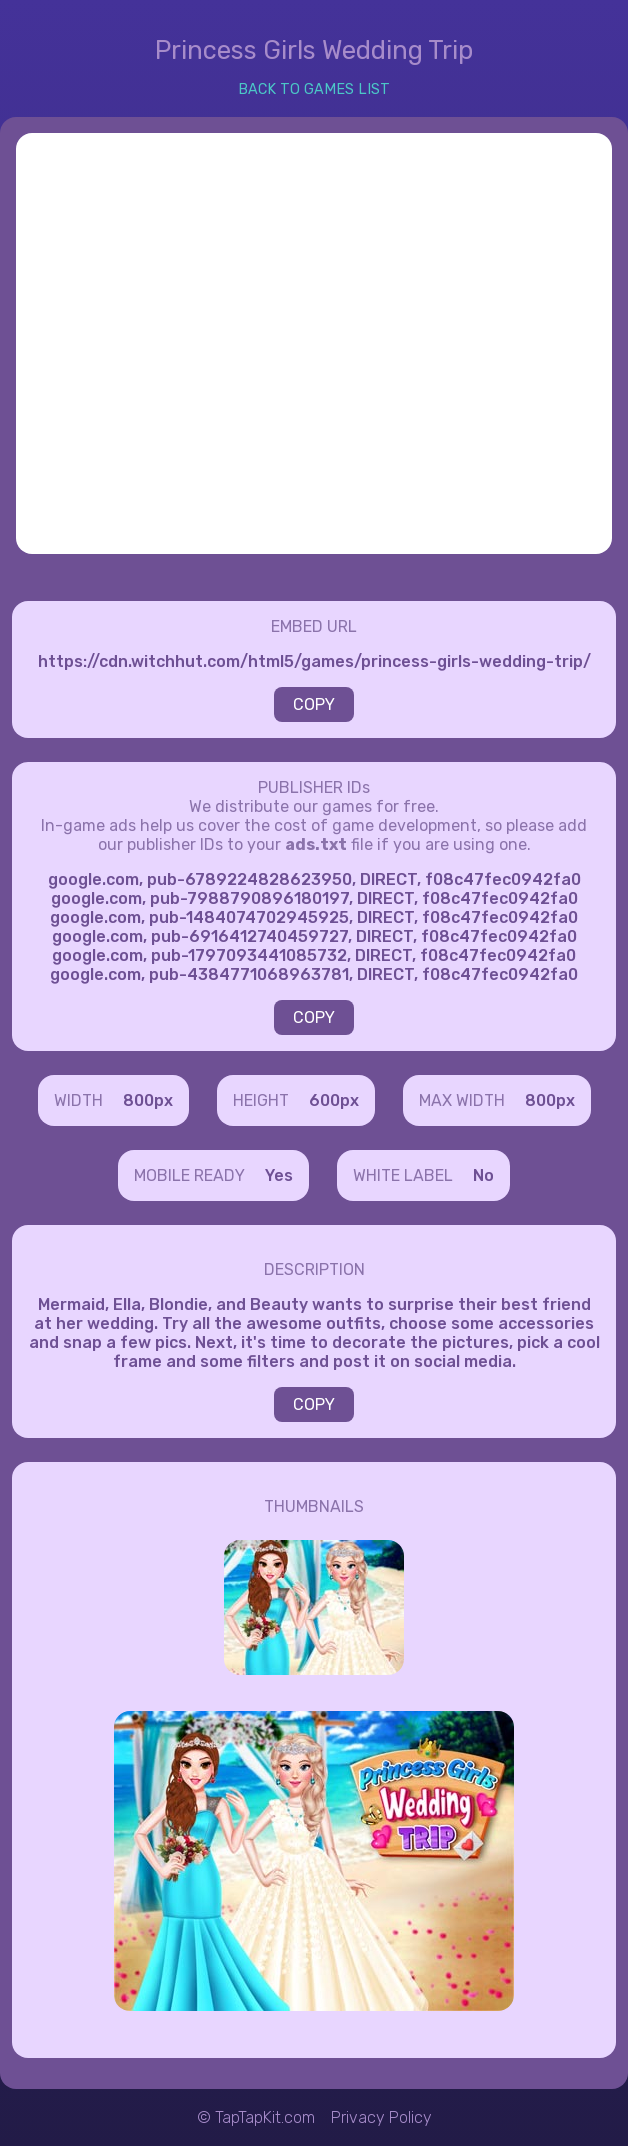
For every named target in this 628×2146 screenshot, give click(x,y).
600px (334, 1100)
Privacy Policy (381, 2117)
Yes (279, 1175)
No (483, 1175)
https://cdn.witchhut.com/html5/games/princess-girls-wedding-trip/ (314, 661)
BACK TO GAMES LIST (314, 89)
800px (148, 1100)
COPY (314, 704)
